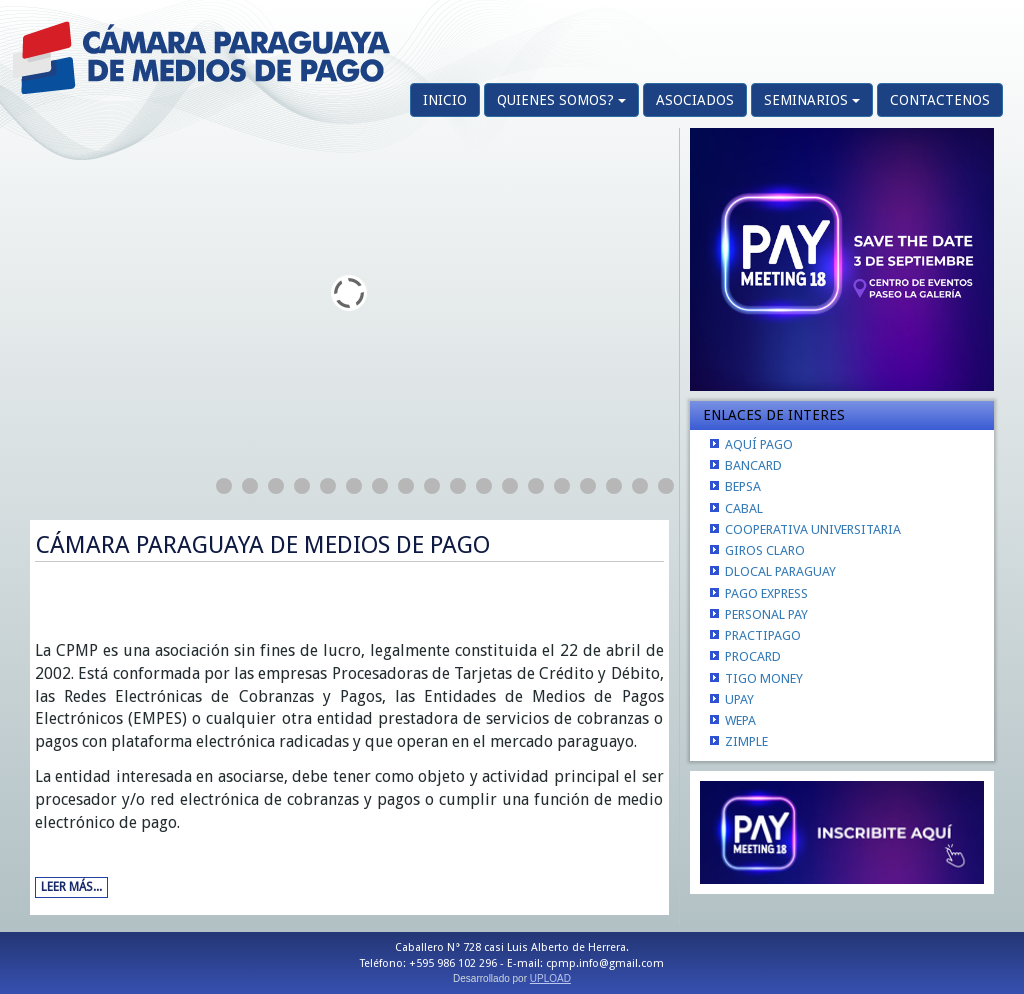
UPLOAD (550, 978)
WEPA (740, 720)
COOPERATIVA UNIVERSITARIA (813, 529)
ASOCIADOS (695, 100)
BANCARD (753, 465)
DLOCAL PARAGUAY (780, 571)
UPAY (739, 699)
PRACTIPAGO (763, 635)
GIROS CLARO (765, 550)
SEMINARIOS (812, 100)
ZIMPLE (746, 741)
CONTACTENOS (940, 100)
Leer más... (71, 887)
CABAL (744, 508)
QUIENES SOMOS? (561, 100)
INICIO (445, 100)
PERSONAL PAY (766, 614)
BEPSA (743, 486)
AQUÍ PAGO (759, 444)
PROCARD (753, 656)
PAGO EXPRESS (766, 593)
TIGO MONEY (764, 678)
